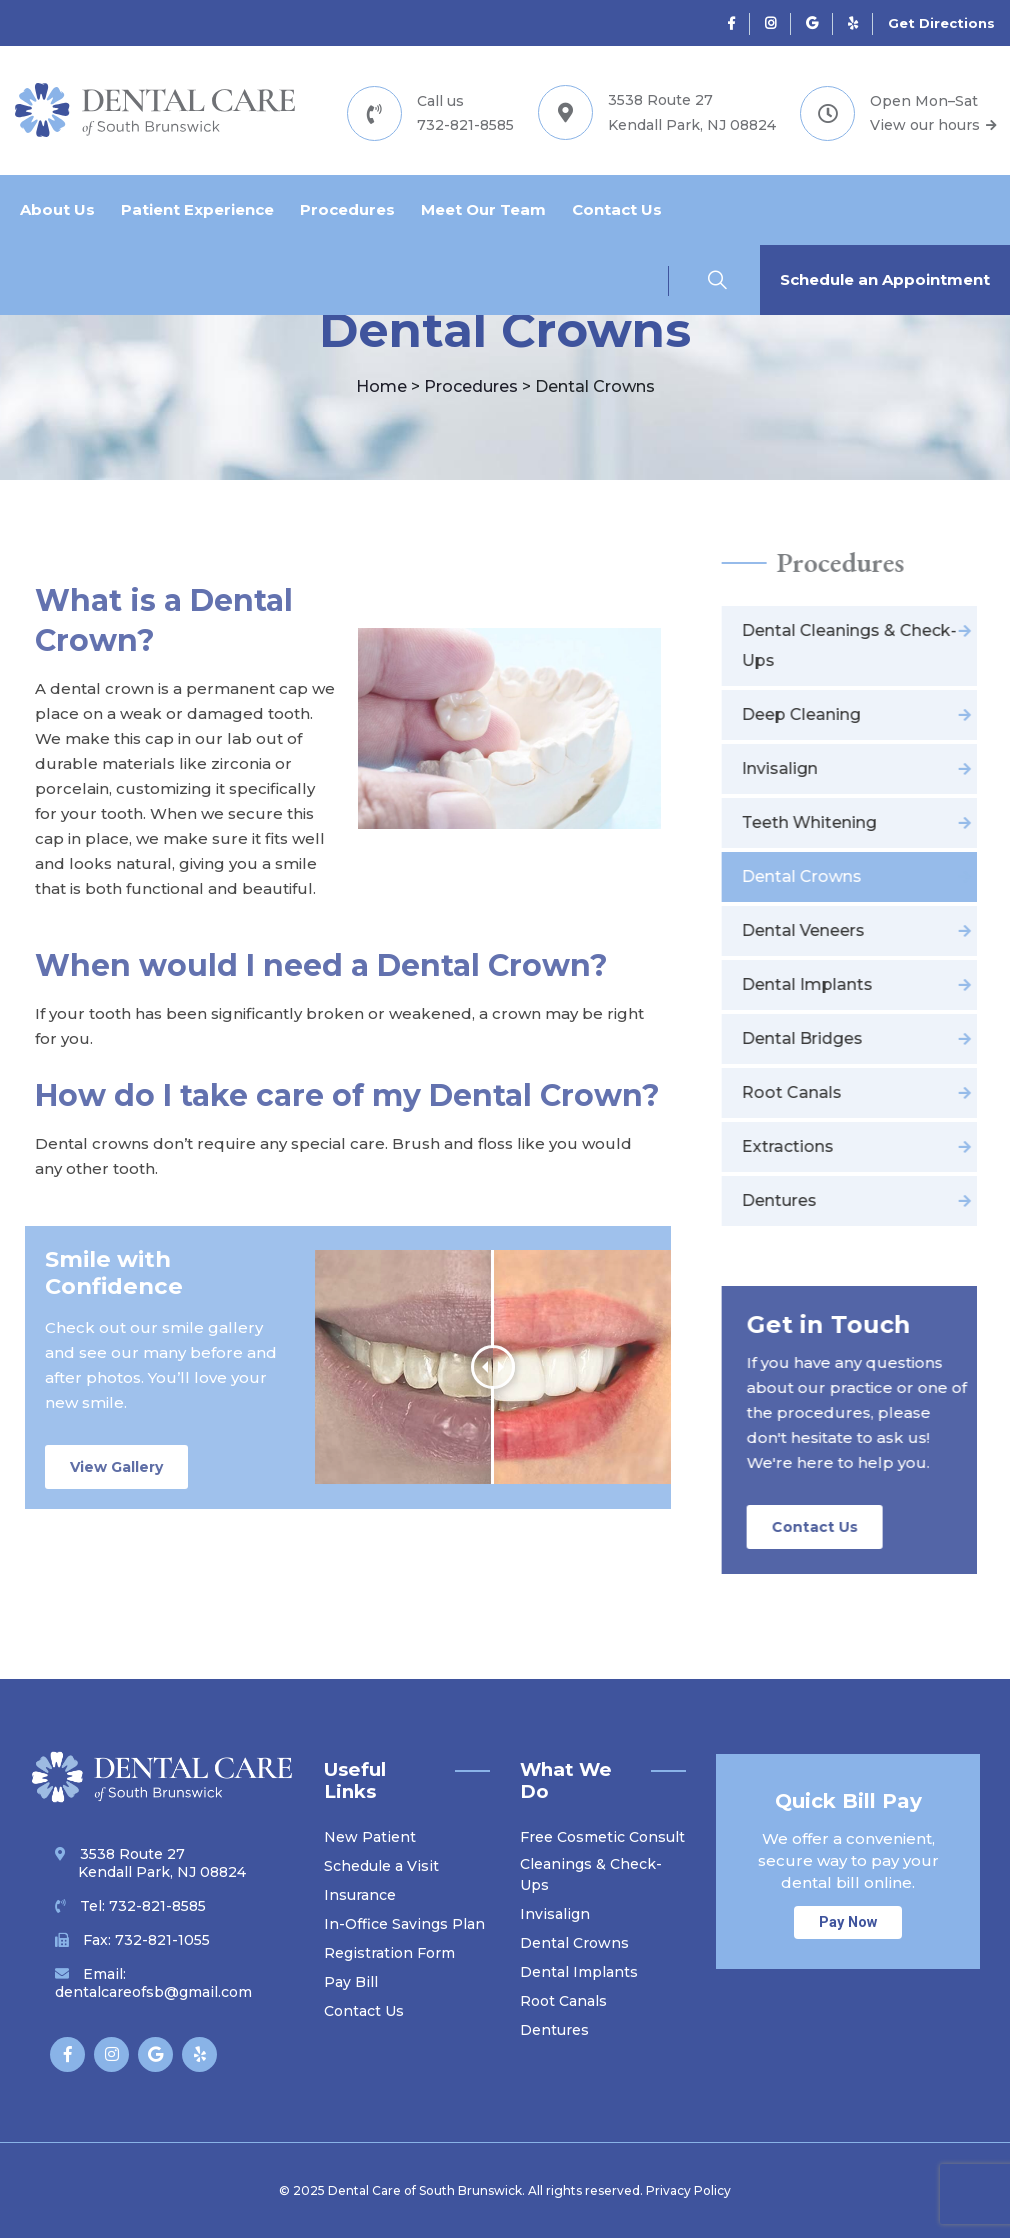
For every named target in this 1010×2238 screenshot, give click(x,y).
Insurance (360, 1895)
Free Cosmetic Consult (602, 1837)
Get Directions (941, 23)
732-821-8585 (465, 125)
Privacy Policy (688, 2190)
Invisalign (555, 1914)
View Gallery (116, 1467)
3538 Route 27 (150, 1863)
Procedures (347, 209)
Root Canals (563, 2001)
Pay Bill (351, 1982)
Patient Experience (197, 209)
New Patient (370, 1837)
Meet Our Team (483, 209)
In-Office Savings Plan (404, 1924)
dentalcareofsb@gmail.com (153, 1992)
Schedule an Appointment (885, 279)
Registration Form (389, 1953)
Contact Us (617, 209)
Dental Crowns (574, 1943)
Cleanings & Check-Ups (591, 1874)
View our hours (932, 125)
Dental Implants (579, 1972)
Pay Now (848, 1922)
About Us (57, 209)
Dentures (554, 2030)
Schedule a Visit (381, 1866)
